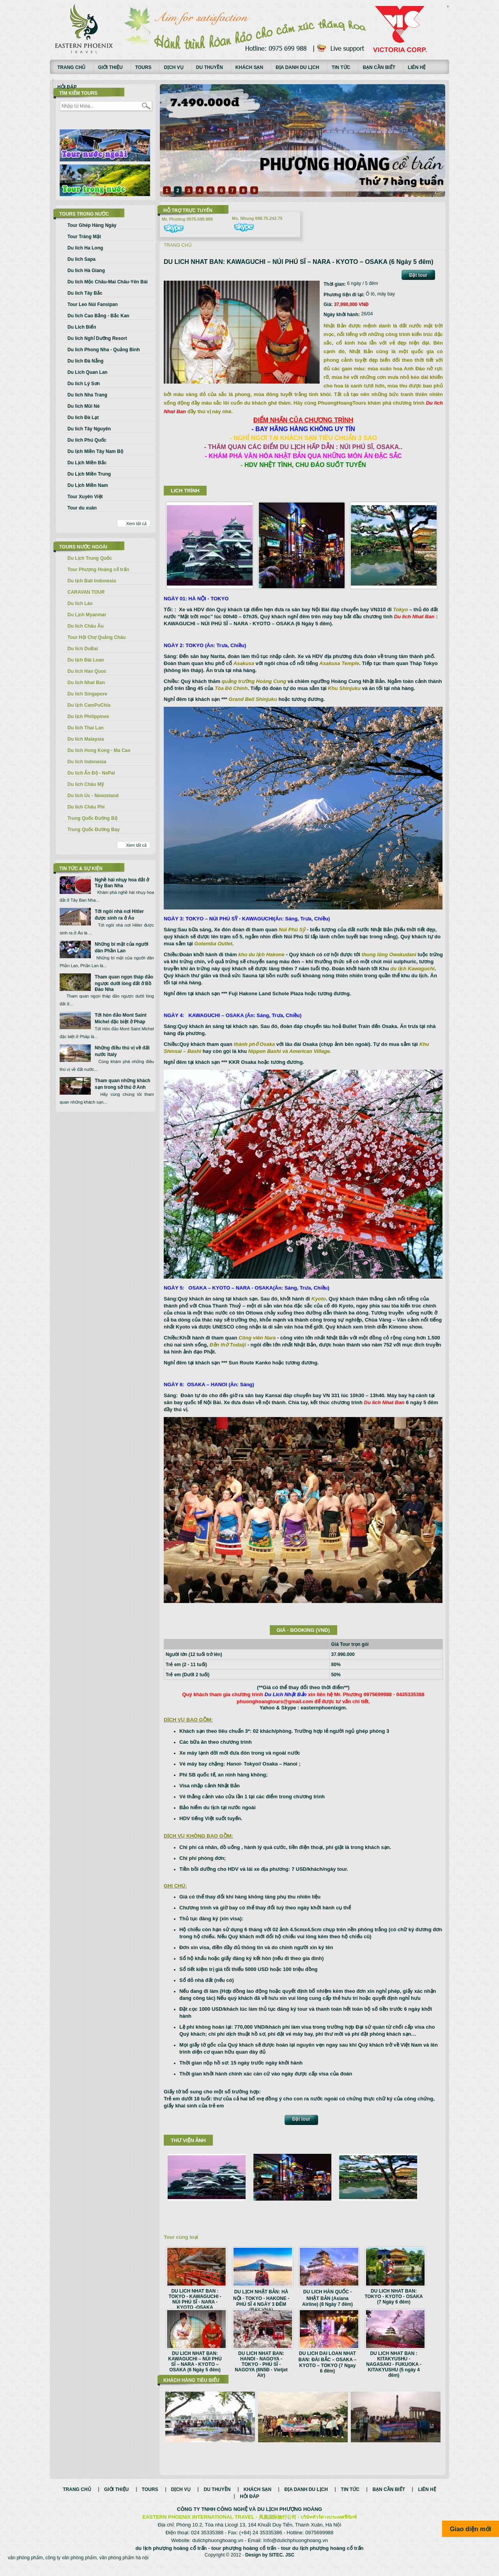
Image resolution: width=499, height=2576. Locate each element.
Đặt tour (418, 275)
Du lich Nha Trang (87, 395)
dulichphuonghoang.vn (217, 2548)
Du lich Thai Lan (85, 728)
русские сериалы (448, 5)
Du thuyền (209, 67)
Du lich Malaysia (85, 739)
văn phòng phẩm (25, 2566)
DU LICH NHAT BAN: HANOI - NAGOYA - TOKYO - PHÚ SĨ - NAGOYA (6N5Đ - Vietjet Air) (261, 2364)
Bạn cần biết (379, 67)
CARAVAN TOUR (85, 592)
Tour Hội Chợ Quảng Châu (96, 637)
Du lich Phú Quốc (86, 440)
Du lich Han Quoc (86, 671)
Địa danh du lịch (297, 67)
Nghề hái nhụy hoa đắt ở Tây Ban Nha (122, 882)
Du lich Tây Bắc (85, 293)
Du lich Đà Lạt (83, 417)
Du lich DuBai (82, 648)
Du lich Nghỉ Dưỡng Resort (97, 338)
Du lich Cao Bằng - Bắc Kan (98, 315)
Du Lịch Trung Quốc (89, 558)
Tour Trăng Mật (84, 236)
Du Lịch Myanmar (86, 614)
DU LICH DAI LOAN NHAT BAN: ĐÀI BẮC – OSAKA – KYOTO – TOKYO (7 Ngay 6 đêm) (328, 2362)
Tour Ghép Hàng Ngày (92, 225)
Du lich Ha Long (85, 248)
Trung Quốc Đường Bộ (92, 818)
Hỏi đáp (67, 87)
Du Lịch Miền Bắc (86, 462)
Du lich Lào (80, 603)
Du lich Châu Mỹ (85, 784)
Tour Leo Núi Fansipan (92, 304)
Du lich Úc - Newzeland (93, 795)
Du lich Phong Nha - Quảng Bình (103, 349)
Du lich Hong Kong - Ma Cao (98, 750)
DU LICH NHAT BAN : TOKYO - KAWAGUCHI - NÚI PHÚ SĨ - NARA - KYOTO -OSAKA (194, 2299)
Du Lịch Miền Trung (89, 474)
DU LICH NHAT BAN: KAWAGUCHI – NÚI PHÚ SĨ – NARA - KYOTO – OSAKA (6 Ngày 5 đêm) (194, 2362)
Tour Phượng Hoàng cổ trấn (98, 569)
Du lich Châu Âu (85, 626)
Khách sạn (249, 67)
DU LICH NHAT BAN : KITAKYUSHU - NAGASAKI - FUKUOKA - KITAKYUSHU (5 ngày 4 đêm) (393, 2364)
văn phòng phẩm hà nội (124, 2566)
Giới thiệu (110, 67)
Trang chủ (71, 67)
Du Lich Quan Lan (87, 372)
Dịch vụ (173, 67)
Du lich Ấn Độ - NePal (91, 773)
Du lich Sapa (81, 259)
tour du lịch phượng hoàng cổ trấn (322, 2556)
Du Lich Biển (81, 327)
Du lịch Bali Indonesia (91, 581)
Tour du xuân (82, 508)
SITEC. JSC (281, 2563)
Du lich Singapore (87, 694)
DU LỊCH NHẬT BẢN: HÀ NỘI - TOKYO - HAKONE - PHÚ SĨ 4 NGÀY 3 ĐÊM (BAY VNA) (261, 2300)
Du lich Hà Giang (86, 270)
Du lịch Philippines (88, 716)
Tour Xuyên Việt (85, 496)
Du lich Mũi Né (83, 406)
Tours (143, 67)
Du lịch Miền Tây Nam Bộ (95, 451)
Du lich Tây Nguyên (89, 429)
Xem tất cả (136, 523)
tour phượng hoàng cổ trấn (243, 2556)
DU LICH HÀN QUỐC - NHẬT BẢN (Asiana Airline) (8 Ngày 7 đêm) (327, 2298)
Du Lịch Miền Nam (87, 485)
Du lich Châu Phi (85, 807)
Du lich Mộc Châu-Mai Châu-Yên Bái (107, 282)
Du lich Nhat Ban (86, 682)
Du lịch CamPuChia (88, 705)
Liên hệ (417, 67)
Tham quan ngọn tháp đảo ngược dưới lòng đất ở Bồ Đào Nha (124, 983)
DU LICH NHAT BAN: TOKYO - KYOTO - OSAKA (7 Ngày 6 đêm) (394, 2296)
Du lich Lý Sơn (83, 383)
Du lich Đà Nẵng (85, 361)
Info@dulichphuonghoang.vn (295, 2548)
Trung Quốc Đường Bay (93, 829)
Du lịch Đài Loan (85, 660)
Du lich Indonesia (86, 761)
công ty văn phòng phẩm (71, 2566)
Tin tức (341, 67)
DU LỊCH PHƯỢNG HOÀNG (289, 2517)
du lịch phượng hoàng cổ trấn (171, 2556)
